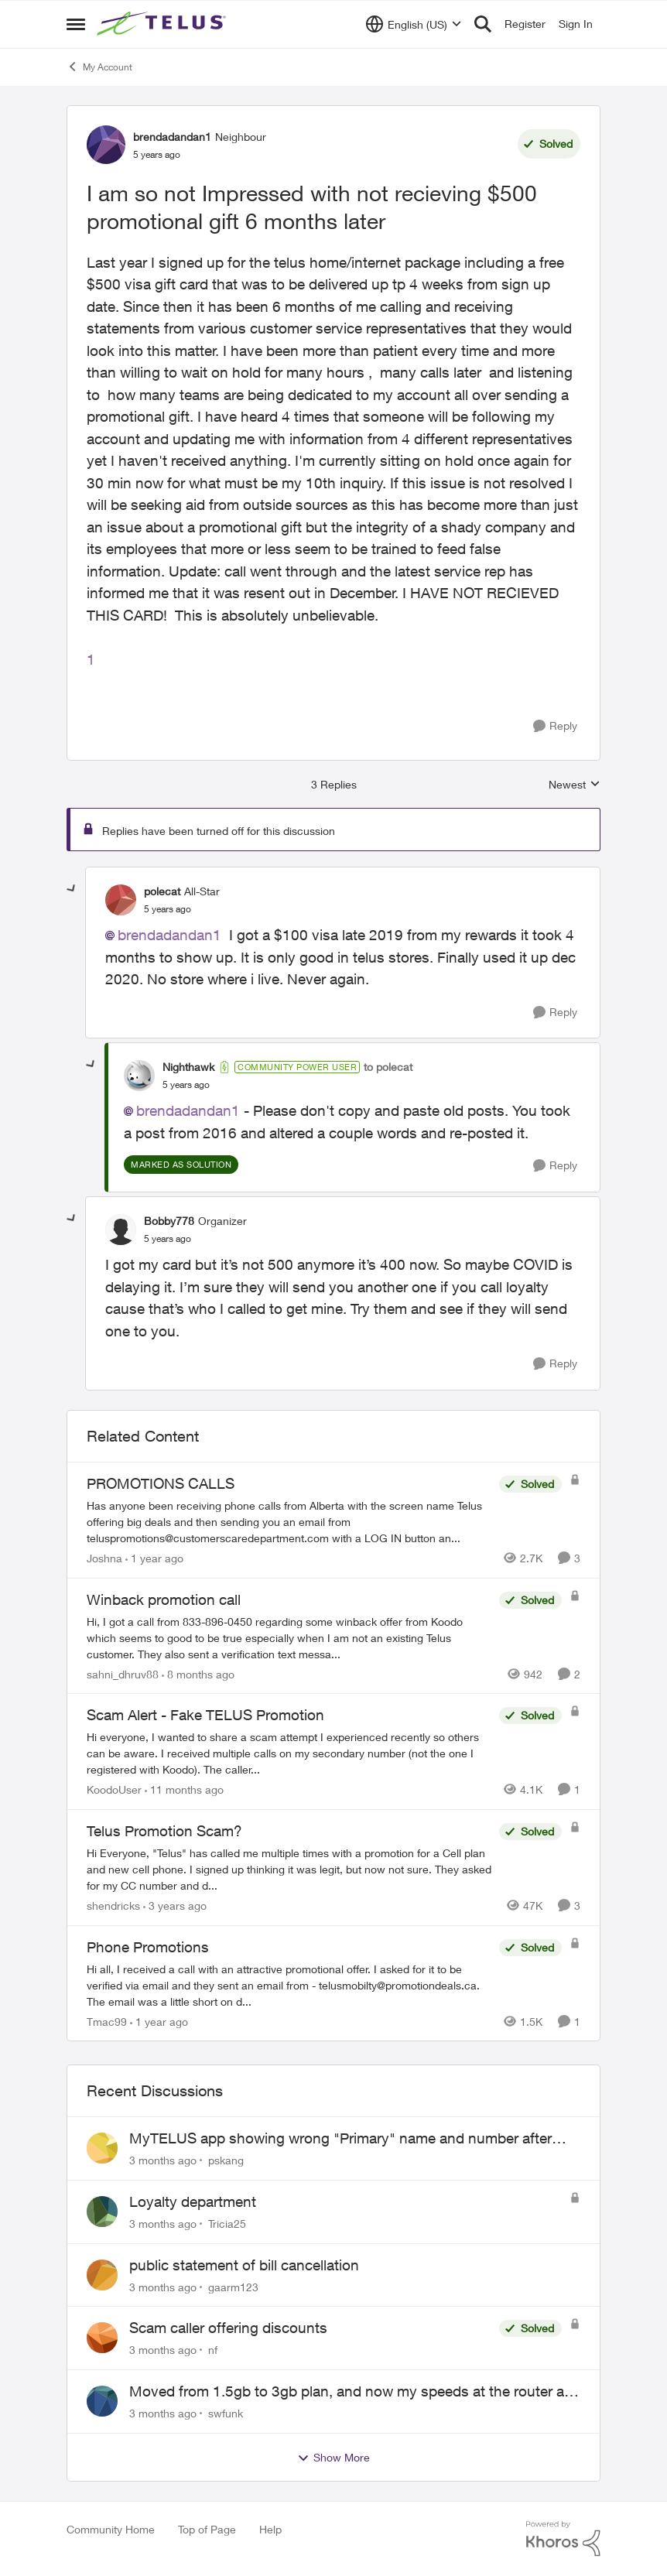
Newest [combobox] (574, 785)
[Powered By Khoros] (563, 2539)
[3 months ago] (163, 2160)
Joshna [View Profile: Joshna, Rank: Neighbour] (104, 1558)
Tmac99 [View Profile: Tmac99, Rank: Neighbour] (107, 2020)
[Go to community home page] (163, 24)
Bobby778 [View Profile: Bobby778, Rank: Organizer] (169, 1220)
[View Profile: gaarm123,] (102, 2275)
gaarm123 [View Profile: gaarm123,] (233, 2286)
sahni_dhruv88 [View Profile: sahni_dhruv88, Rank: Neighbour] (123, 1673)
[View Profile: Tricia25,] (102, 2211)
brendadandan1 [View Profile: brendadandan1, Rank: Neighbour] (172, 136)
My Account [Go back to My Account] (99, 66)
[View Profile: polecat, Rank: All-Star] (120, 899)
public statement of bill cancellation (244, 2264)
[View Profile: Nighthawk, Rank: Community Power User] (139, 1075)
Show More (333, 2458)
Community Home (111, 2529)
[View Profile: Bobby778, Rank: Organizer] (120, 1229)
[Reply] (555, 726)
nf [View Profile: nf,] (212, 2349)
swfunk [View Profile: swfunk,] (225, 2413)
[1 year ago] (154, 1558)
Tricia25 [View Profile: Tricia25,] (227, 2223)
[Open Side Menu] (76, 24)
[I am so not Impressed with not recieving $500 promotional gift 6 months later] (167, 909)
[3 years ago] (175, 1905)
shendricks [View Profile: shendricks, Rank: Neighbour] (113, 1905)
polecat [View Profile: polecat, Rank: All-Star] (162, 891)
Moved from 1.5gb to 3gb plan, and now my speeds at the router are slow (352, 2392)
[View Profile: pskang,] (102, 2148)
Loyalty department (192, 2201)
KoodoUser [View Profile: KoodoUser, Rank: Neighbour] (114, 1789)
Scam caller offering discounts (228, 2327)
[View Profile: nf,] (102, 2337)
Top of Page (207, 2529)
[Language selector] (413, 24)
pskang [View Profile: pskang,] (226, 2160)
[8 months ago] (198, 1673)
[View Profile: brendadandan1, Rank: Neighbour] (106, 144)
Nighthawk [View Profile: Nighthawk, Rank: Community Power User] (188, 1066)
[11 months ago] (184, 1789)
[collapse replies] (72, 889)
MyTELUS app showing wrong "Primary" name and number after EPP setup (340, 2139)
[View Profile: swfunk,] (102, 2401)
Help (270, 2529)
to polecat (388, 1066)
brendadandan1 (169, 934)
